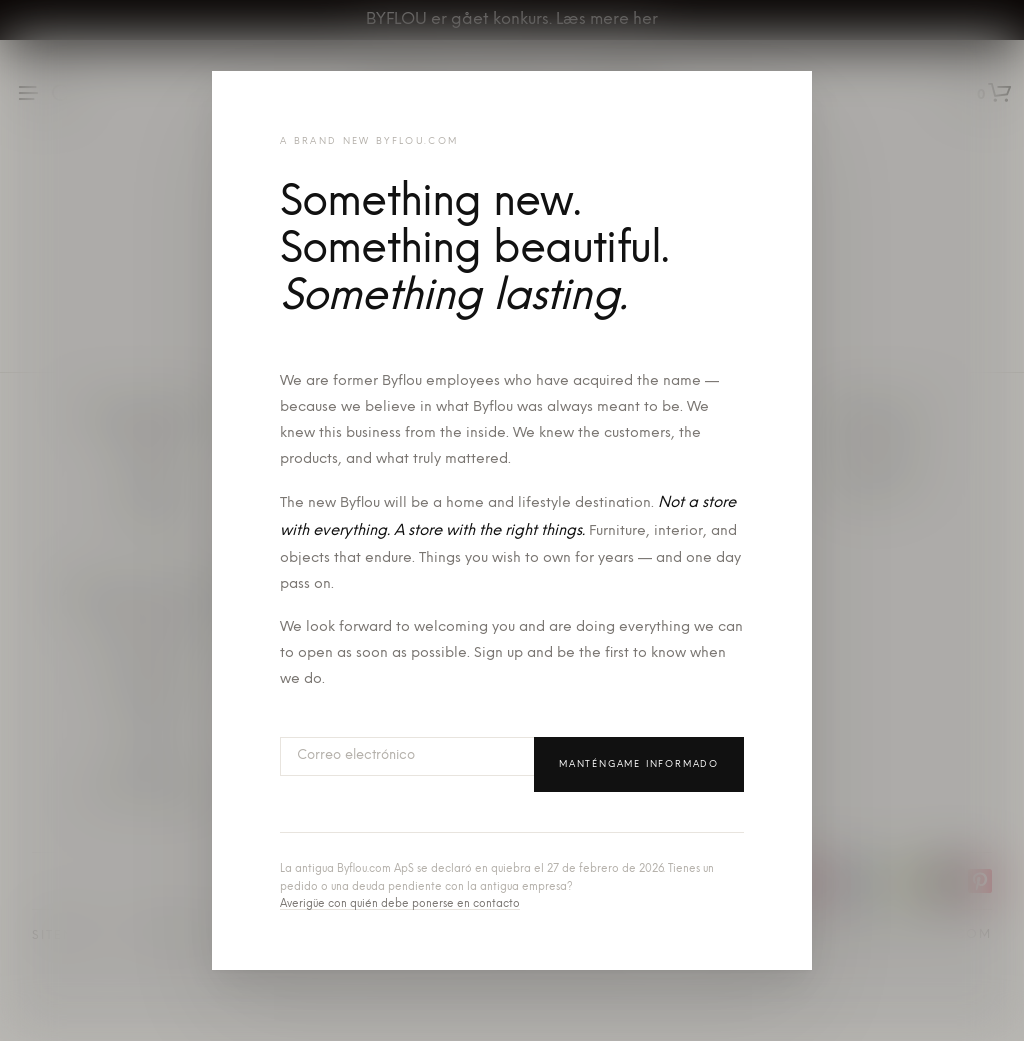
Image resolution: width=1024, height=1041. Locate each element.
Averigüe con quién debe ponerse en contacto (400, 904)
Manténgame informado (639, 764)
